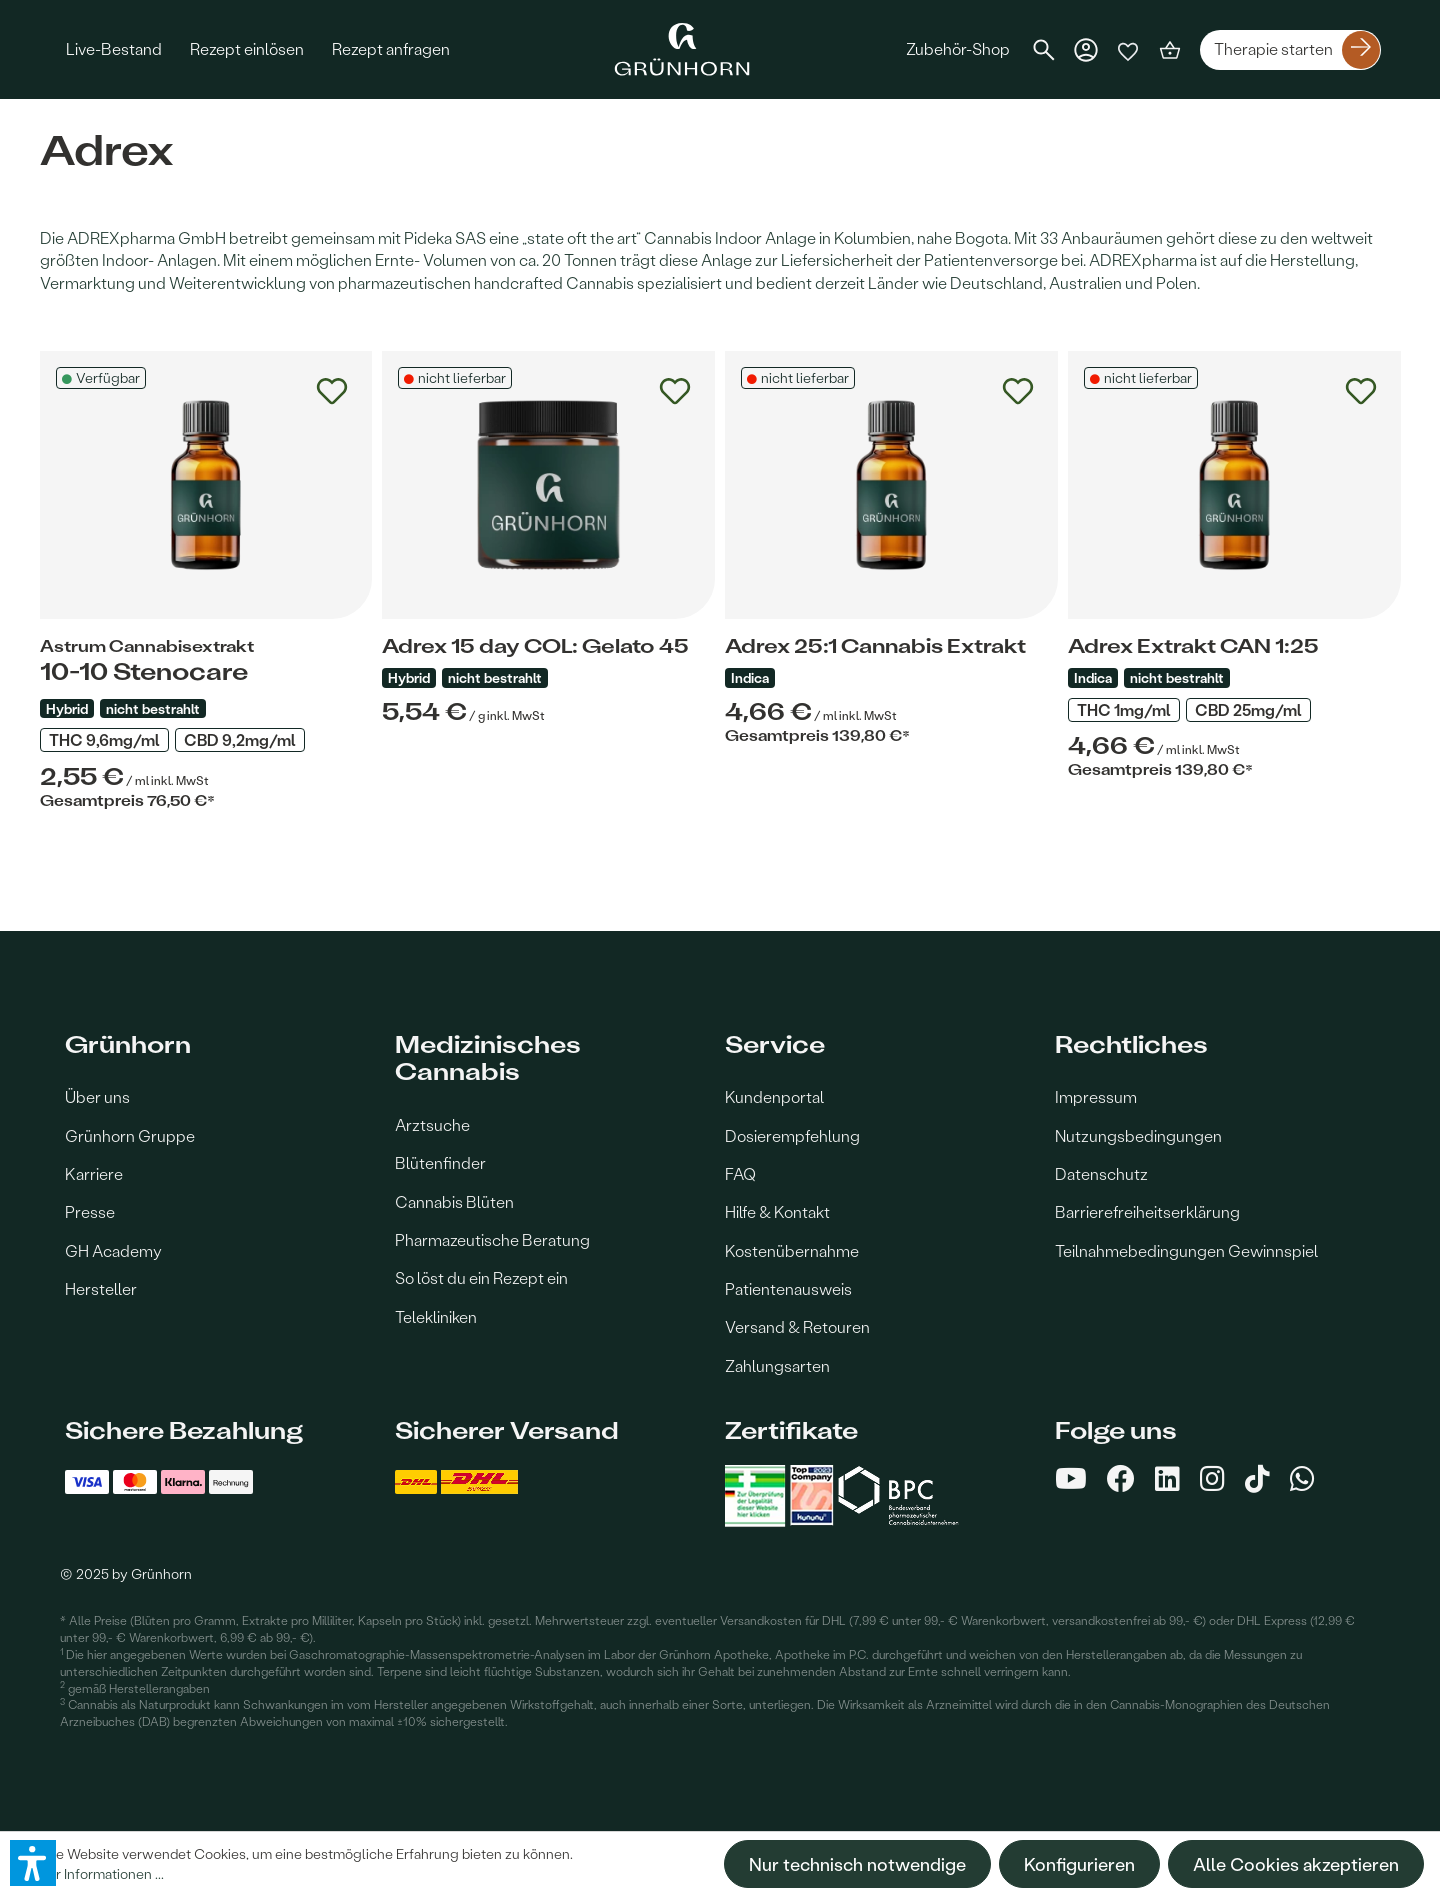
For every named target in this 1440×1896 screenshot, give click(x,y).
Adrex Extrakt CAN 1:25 (1193, 646)
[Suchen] (1044, 50)
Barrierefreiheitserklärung (1147, 1211)
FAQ (740, 1173)
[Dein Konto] (1086, 50)
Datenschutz (1101, 1173)
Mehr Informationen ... (96, 1873)
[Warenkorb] (1170, 50)
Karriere (94, 1173)
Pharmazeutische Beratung (492, 1239)
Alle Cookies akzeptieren (1296, 1864)
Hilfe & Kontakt (777, 1211)
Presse (90, 1211)
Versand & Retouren (797, 1326)
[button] (33, 1863)
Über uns (97, 1096)
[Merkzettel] (1128, 50)
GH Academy (113, 1250)
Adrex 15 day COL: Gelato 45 (535, 646)
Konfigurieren (1079, 1864)
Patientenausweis (788, 1288)
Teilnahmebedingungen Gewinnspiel (1186, 1250)
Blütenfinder (440, 1162)
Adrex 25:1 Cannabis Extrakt (875, 646)
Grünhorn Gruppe (130, 1135)
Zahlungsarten (777, 1365)
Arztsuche (432, 1124)
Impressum (1096, 1096)
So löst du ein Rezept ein (481, 1277)
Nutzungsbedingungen (1138, 1135)
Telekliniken (436, 1316)
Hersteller (101, 1288)
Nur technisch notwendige (857, 1864)
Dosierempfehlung (792, 1135)
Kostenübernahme (792, 1250)
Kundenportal (774, 1096)
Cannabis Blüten (454, 1201)
